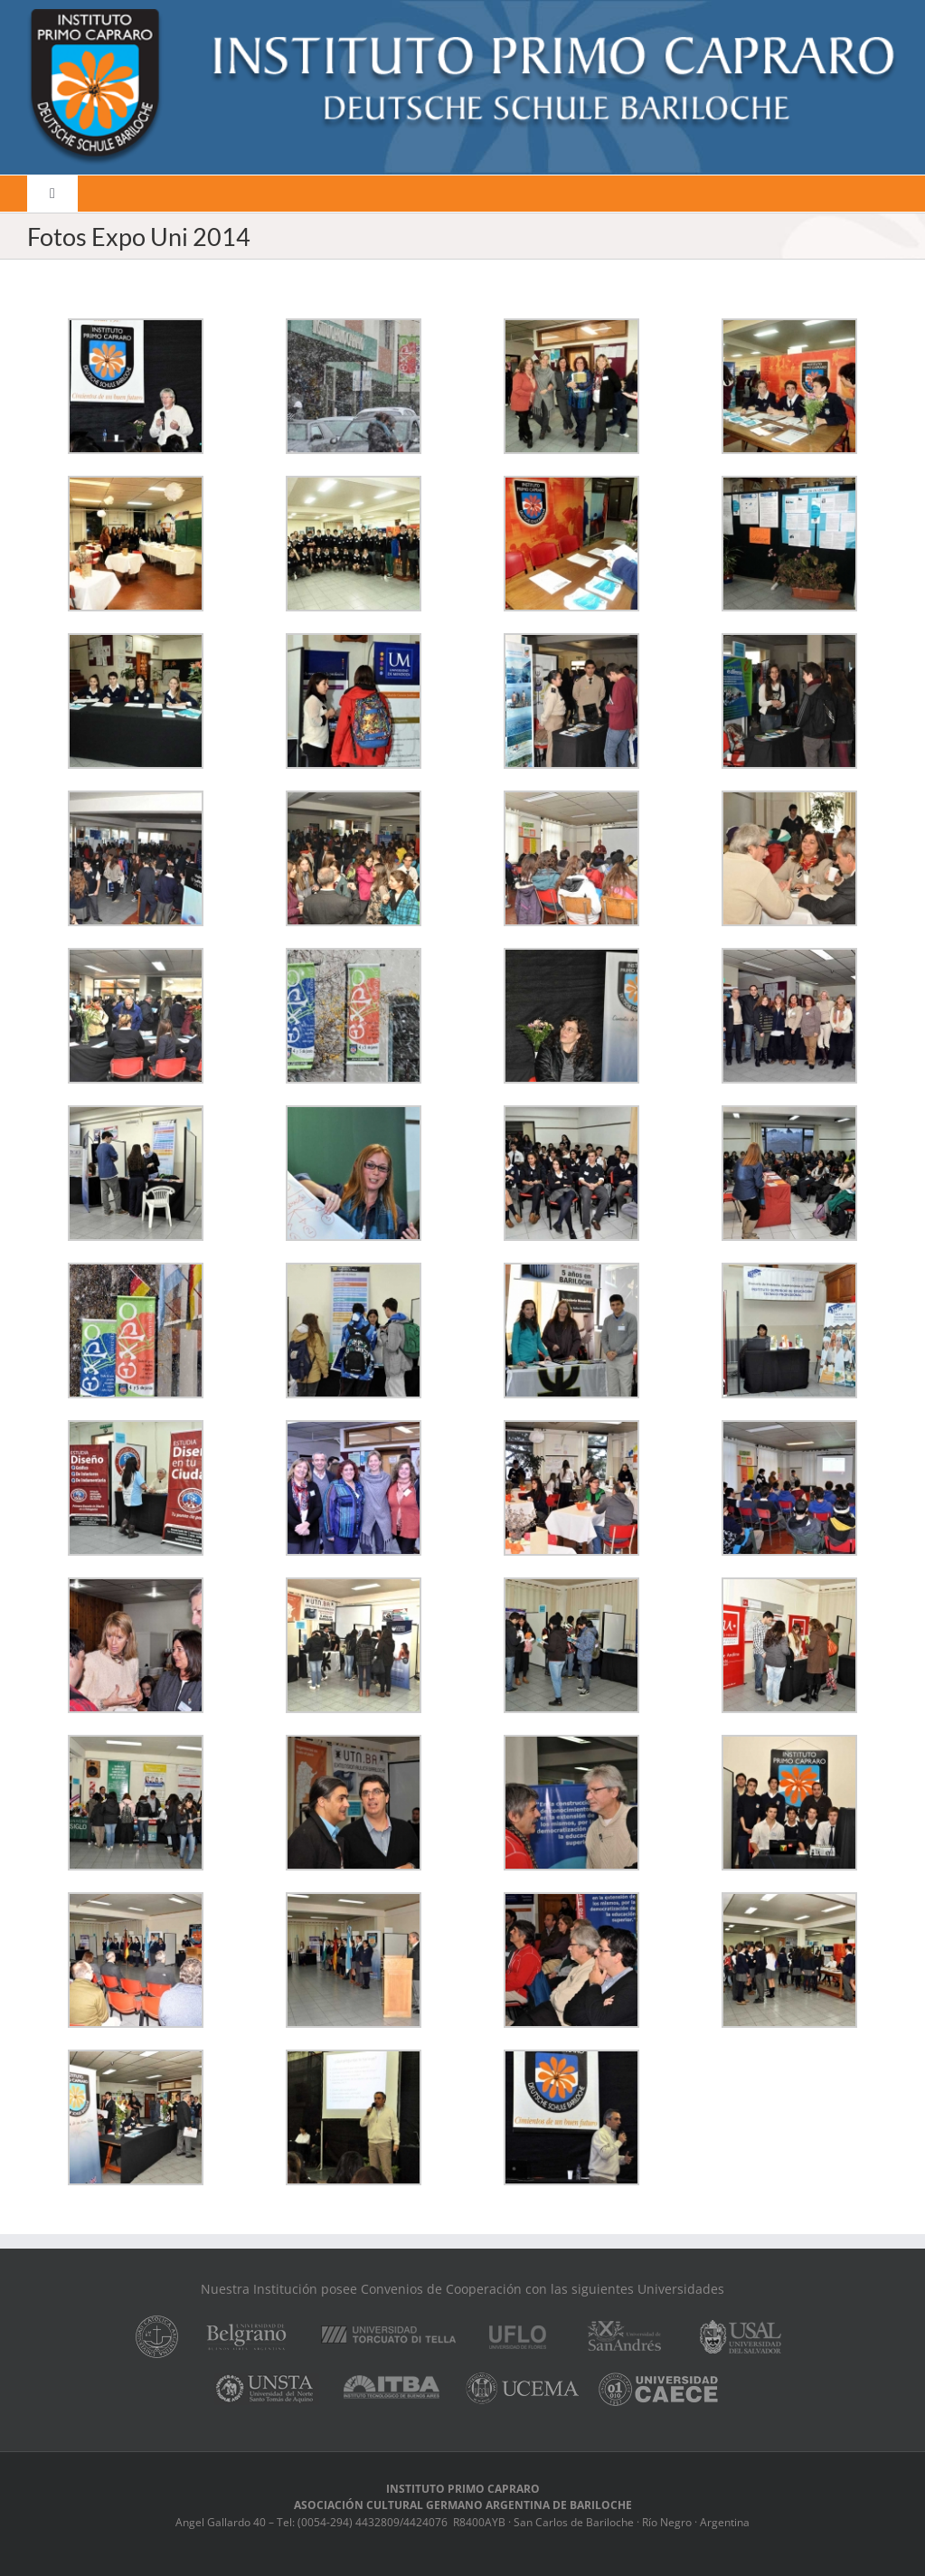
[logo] (462, 15)
